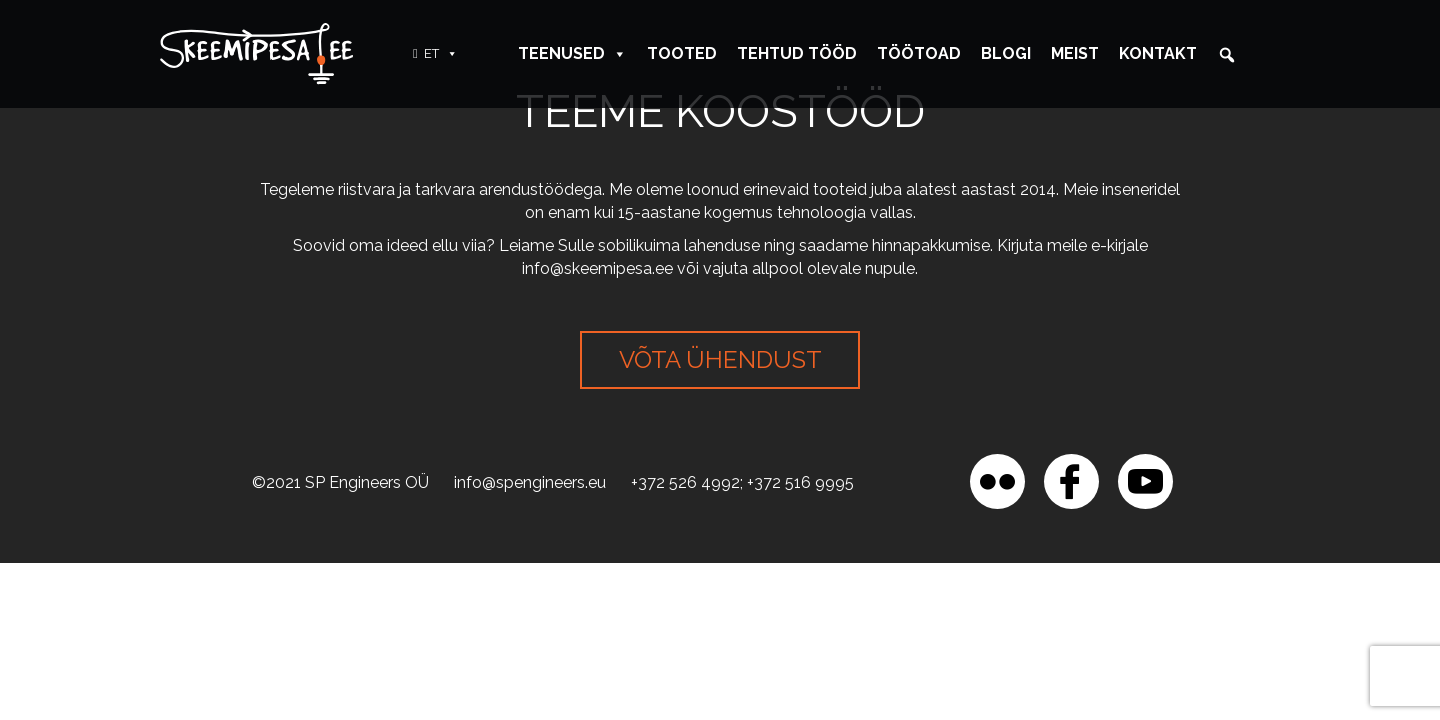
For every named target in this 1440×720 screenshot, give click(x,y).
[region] (260, 575)
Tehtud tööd (797, 53)
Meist (1075, 53)
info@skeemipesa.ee (597, 268)
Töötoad (919, 53)
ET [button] (441, 53)
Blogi (1006, 53)
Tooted (682, 53)
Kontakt (1158, 53)
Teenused (572, 53)
